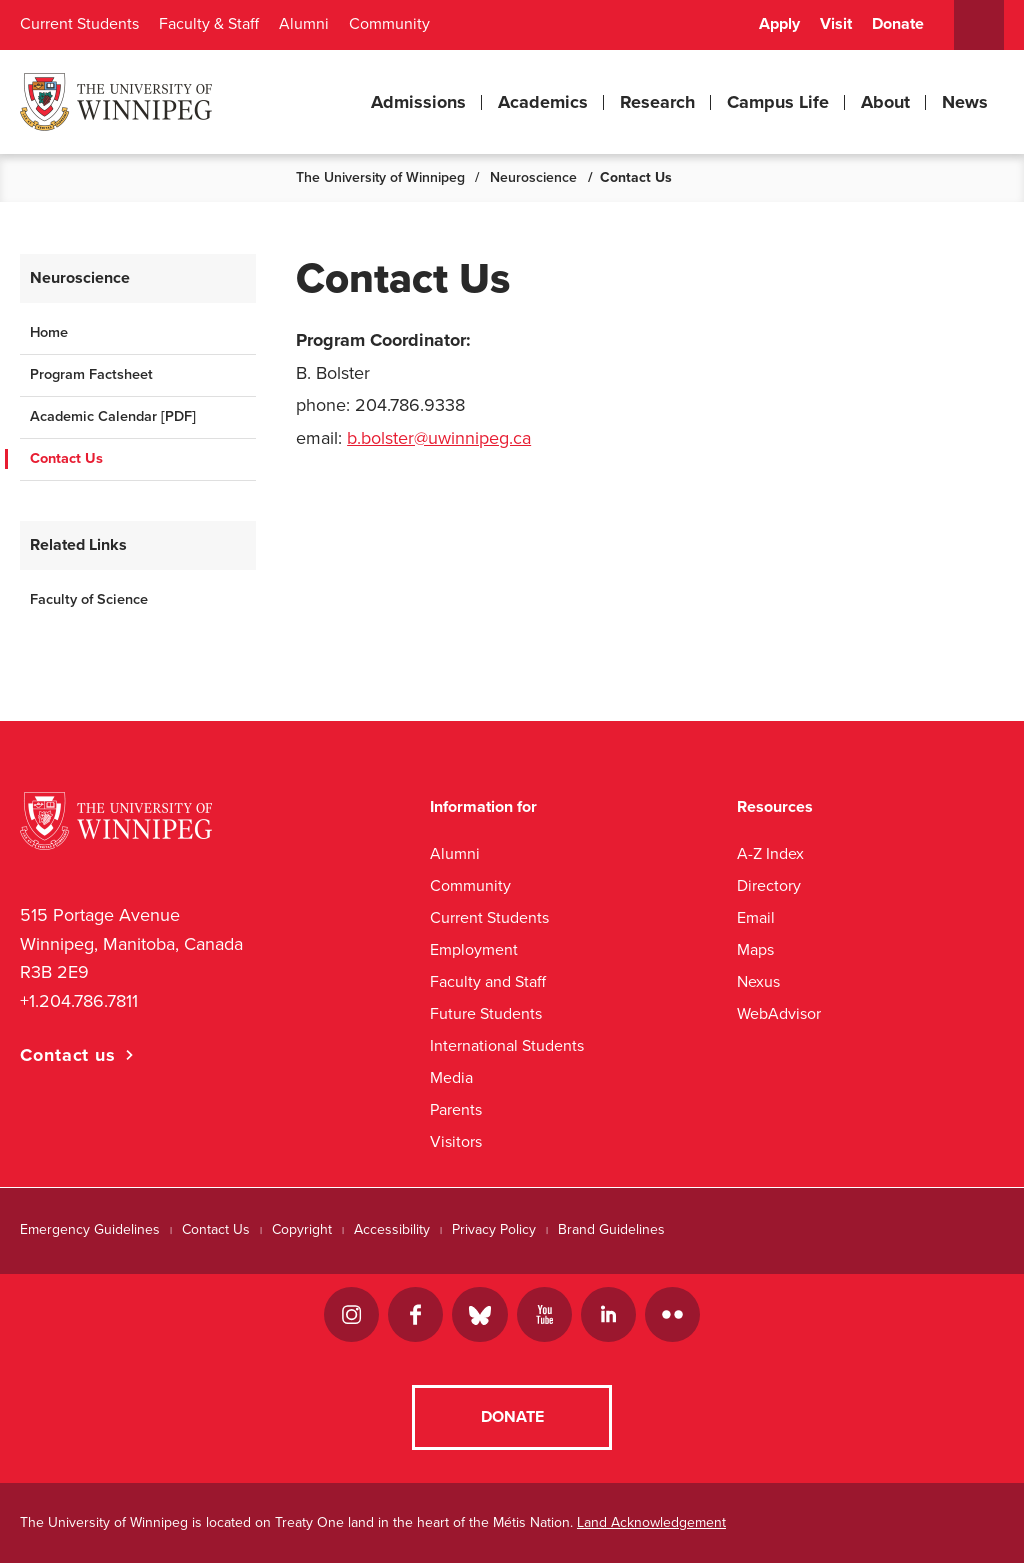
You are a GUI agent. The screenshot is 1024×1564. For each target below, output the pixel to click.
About (885, 102)
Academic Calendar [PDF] (113, 416)
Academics (543, 102)
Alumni (304, 24)
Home (49, 332)
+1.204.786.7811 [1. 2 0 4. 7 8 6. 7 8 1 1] (79, 1001)
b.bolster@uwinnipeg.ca (439, 438)
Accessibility (392, 1229)
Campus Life (778, 102)
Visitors (456, 1141)
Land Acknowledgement (651, 1523)
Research (657, 102)
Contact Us (66, 458)
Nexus (758, 981)
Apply (779, 24)
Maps (755, 949)
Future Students (486, 1013)
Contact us (68, 1055)
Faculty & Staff (209, 24)
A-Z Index (770, 853)
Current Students (79, 24)
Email (756, 917)
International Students (507, 1045)
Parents (456, 1109)
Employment (474, 949)
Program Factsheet (91, 374)
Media (451, 1077)
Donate (898, 24)
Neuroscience (533, 177)
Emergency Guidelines (90, 1229)
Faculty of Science (89, 599)
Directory (769, 885)
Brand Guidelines (611, 1229)
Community (389, 24)
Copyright (302, 1229)
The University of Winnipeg (380, 177)
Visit (836, 24)
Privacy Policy (494, 1229)
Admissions (418, 102)
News (965, 102)
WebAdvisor (779, 1013)
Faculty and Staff (488, 981)
